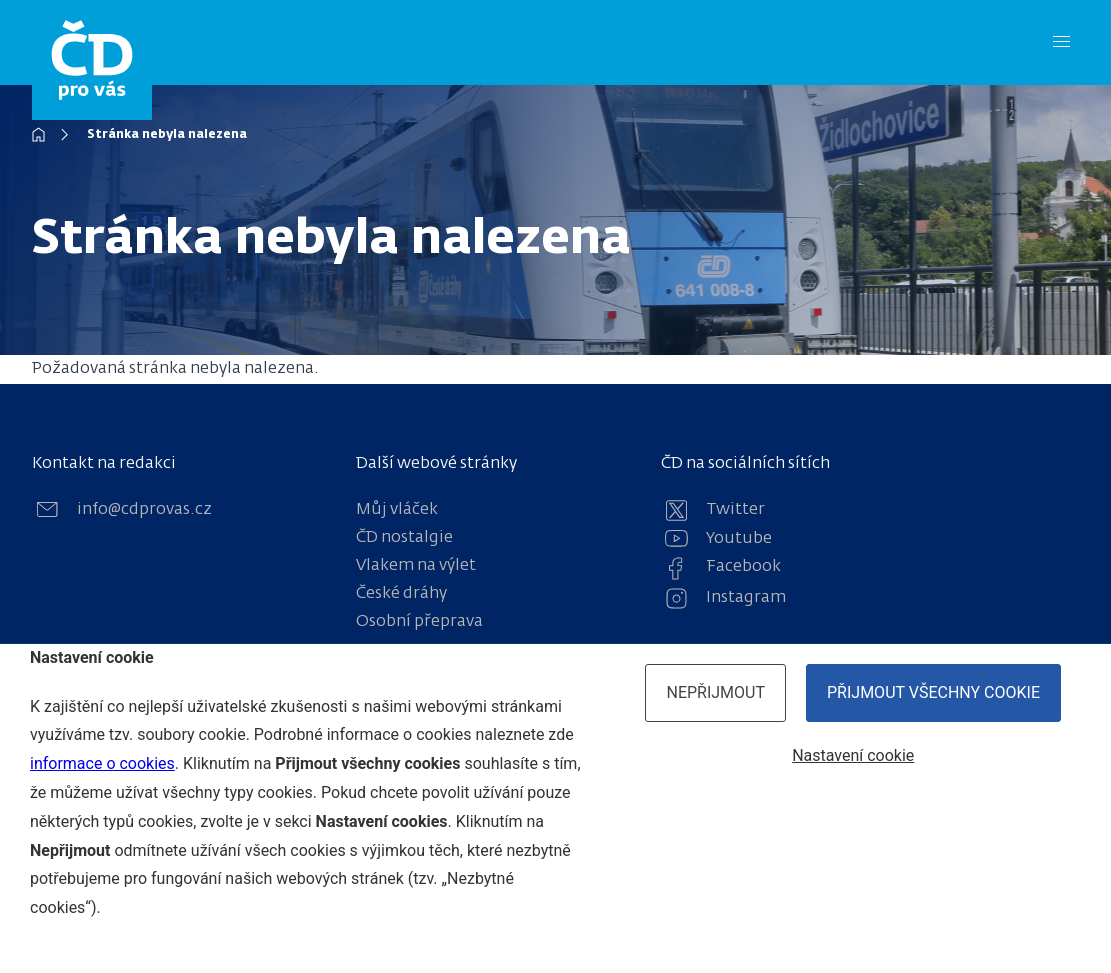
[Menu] (1061, 42)
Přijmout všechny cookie (933, 692)
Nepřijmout (715, 692)
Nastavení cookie (853, 755)
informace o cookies (102, 763)
